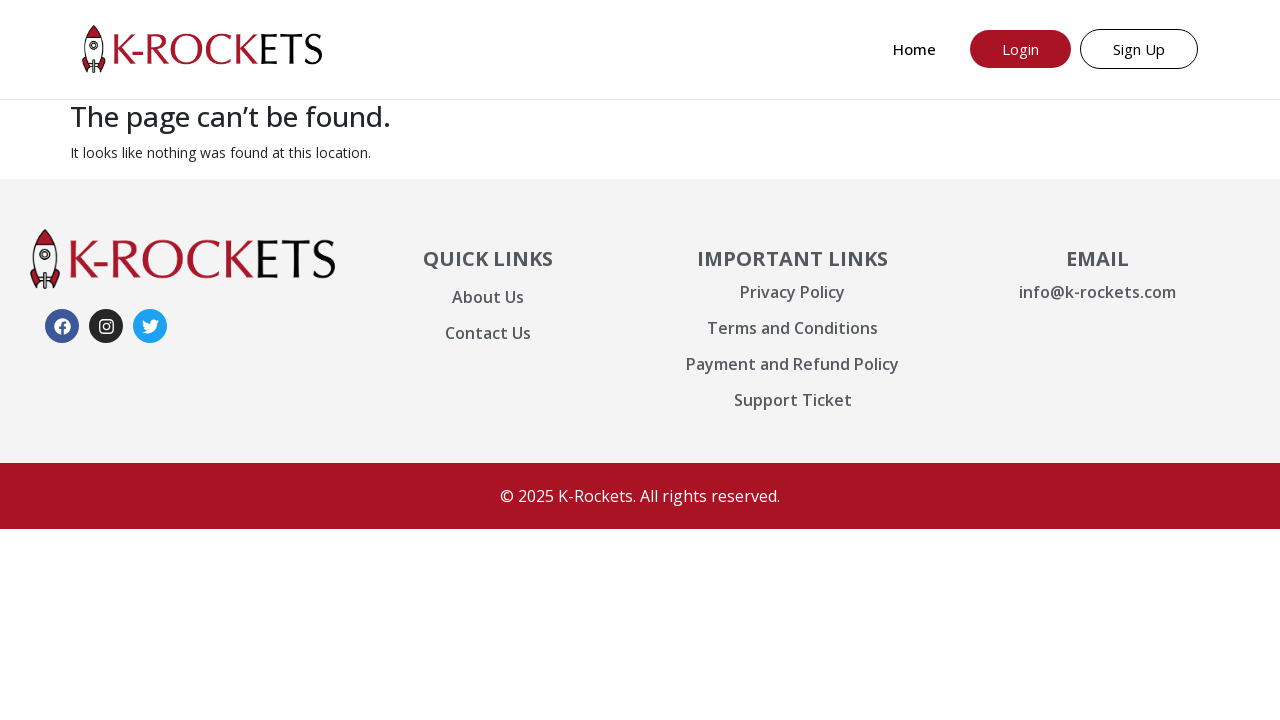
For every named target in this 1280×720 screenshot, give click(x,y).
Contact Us (488, 333)
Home (914, 49)
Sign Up (1139, 49)
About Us (488, 297)
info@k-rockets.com (1097, 292)
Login (1020, 49)
